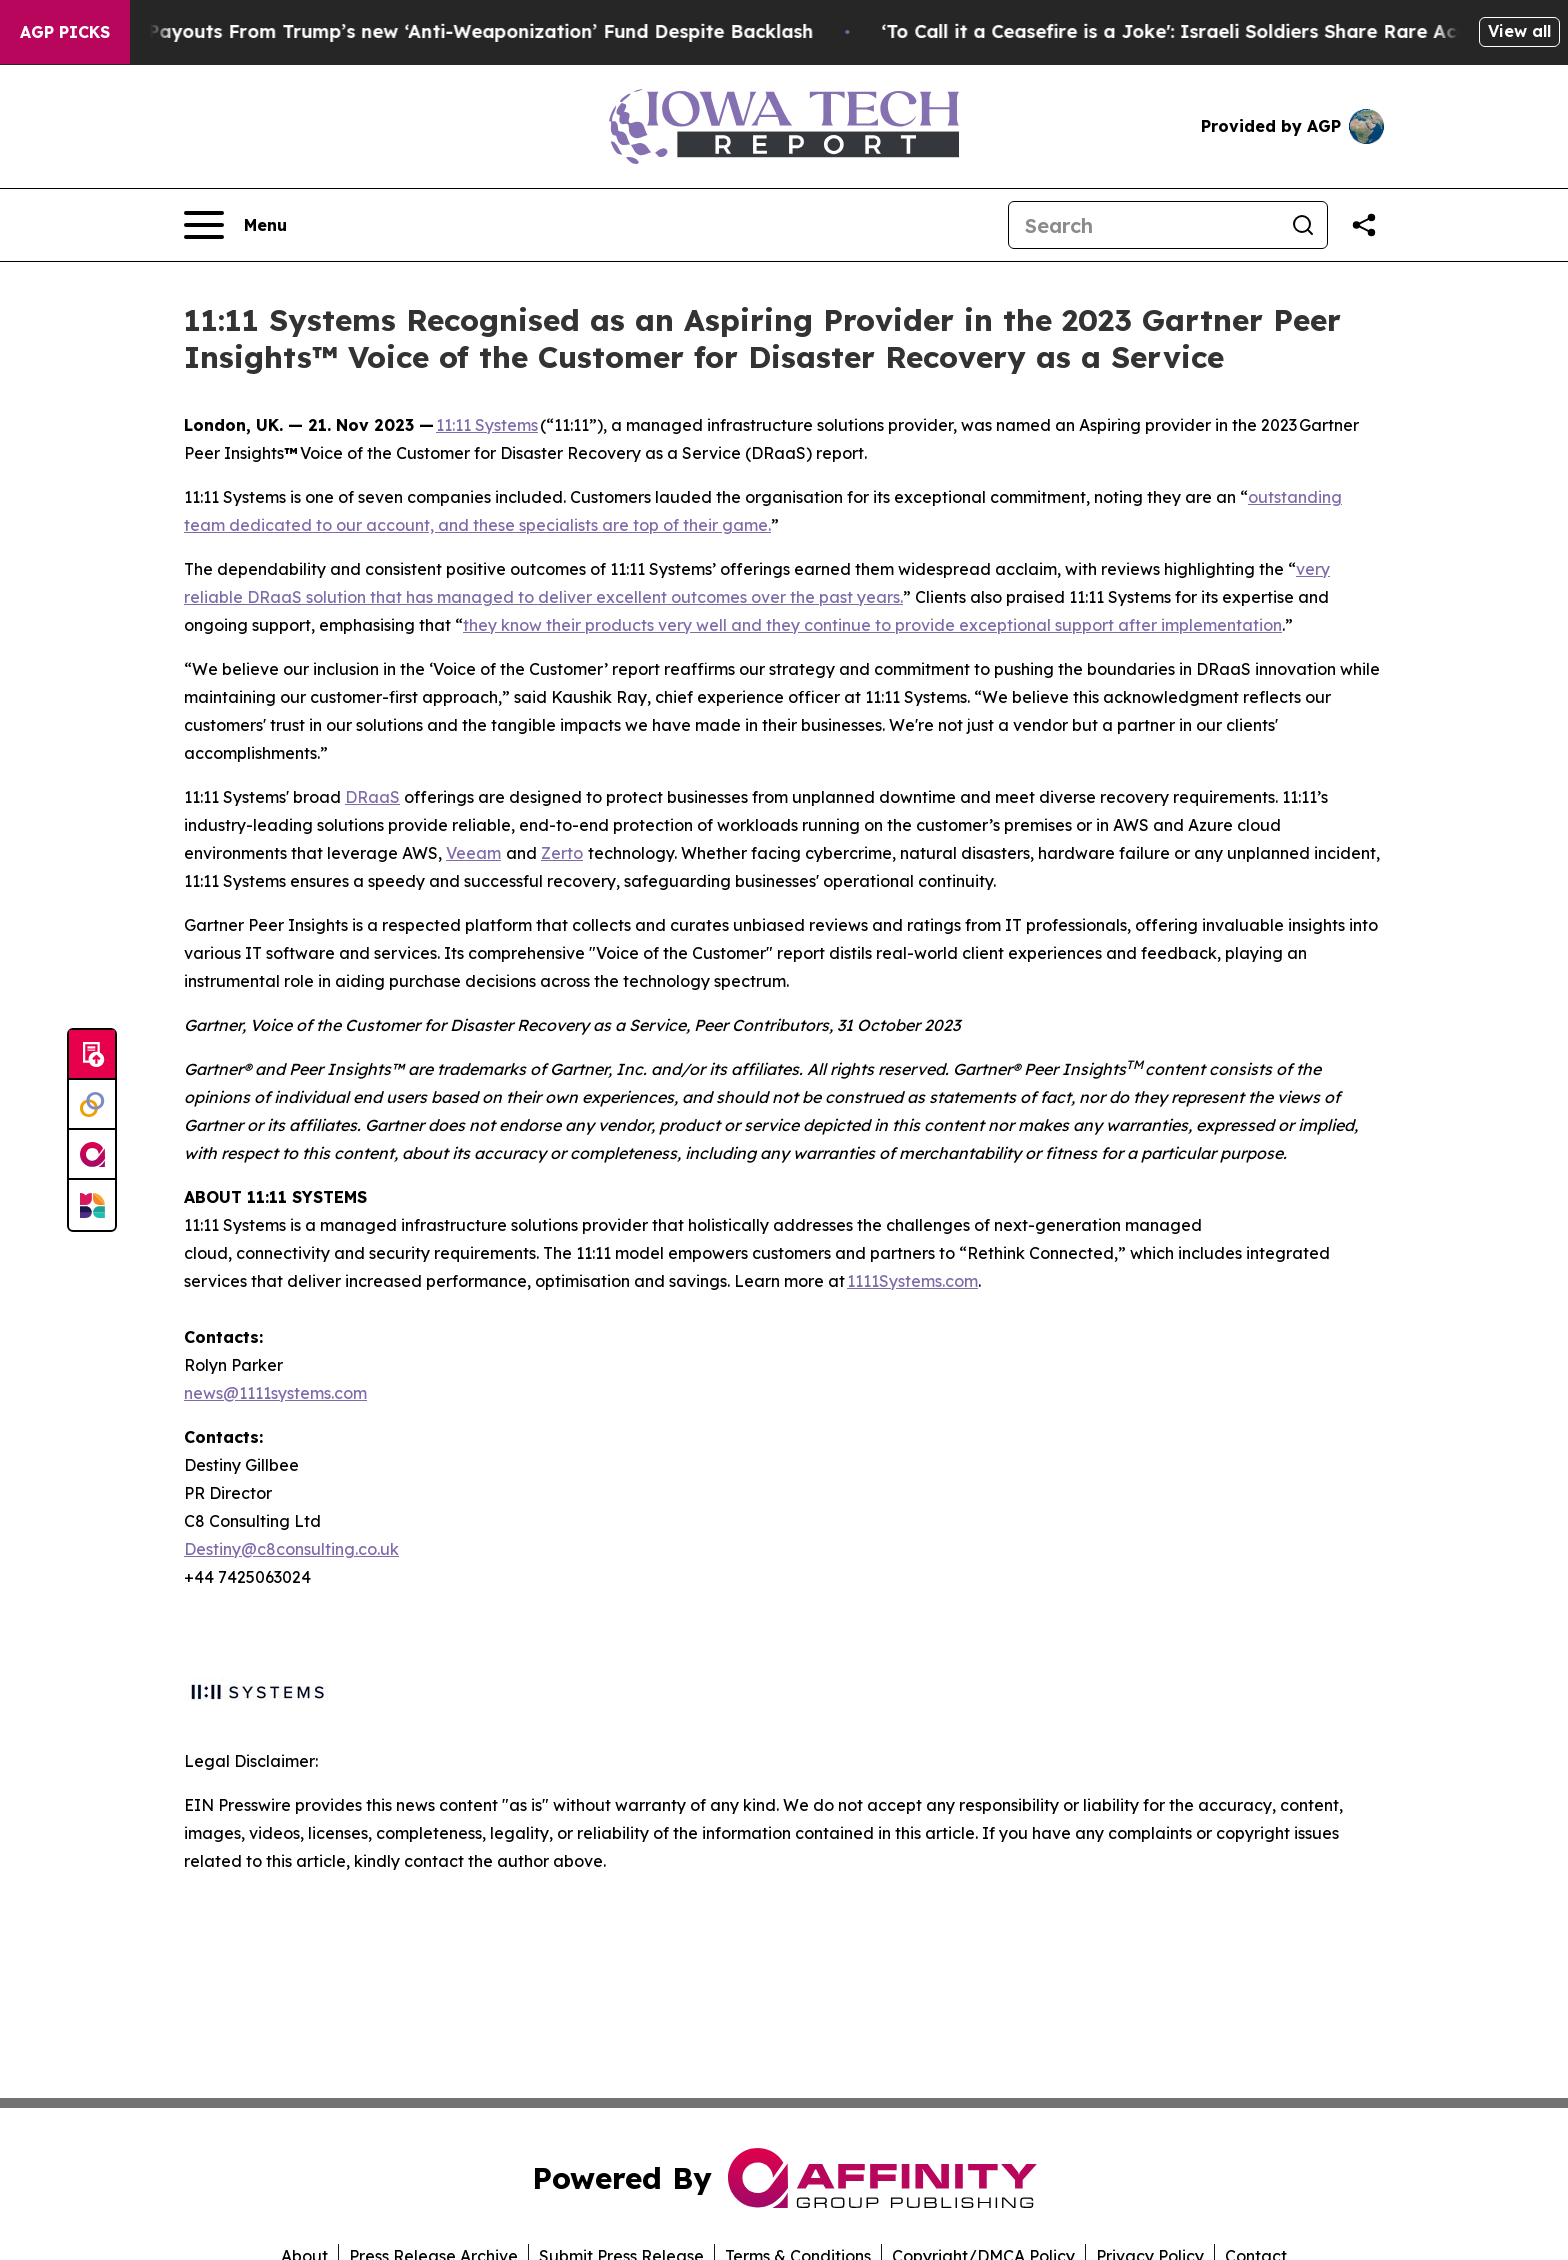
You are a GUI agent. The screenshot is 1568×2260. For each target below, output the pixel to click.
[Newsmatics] (92, 1205)
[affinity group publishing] (92, 1155)
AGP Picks (65, 32)
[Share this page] (1364, 225)
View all (1519, 31)
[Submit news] (92, 1055)
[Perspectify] (92, 1105)
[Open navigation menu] (235, 225)
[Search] (1144, 225)
